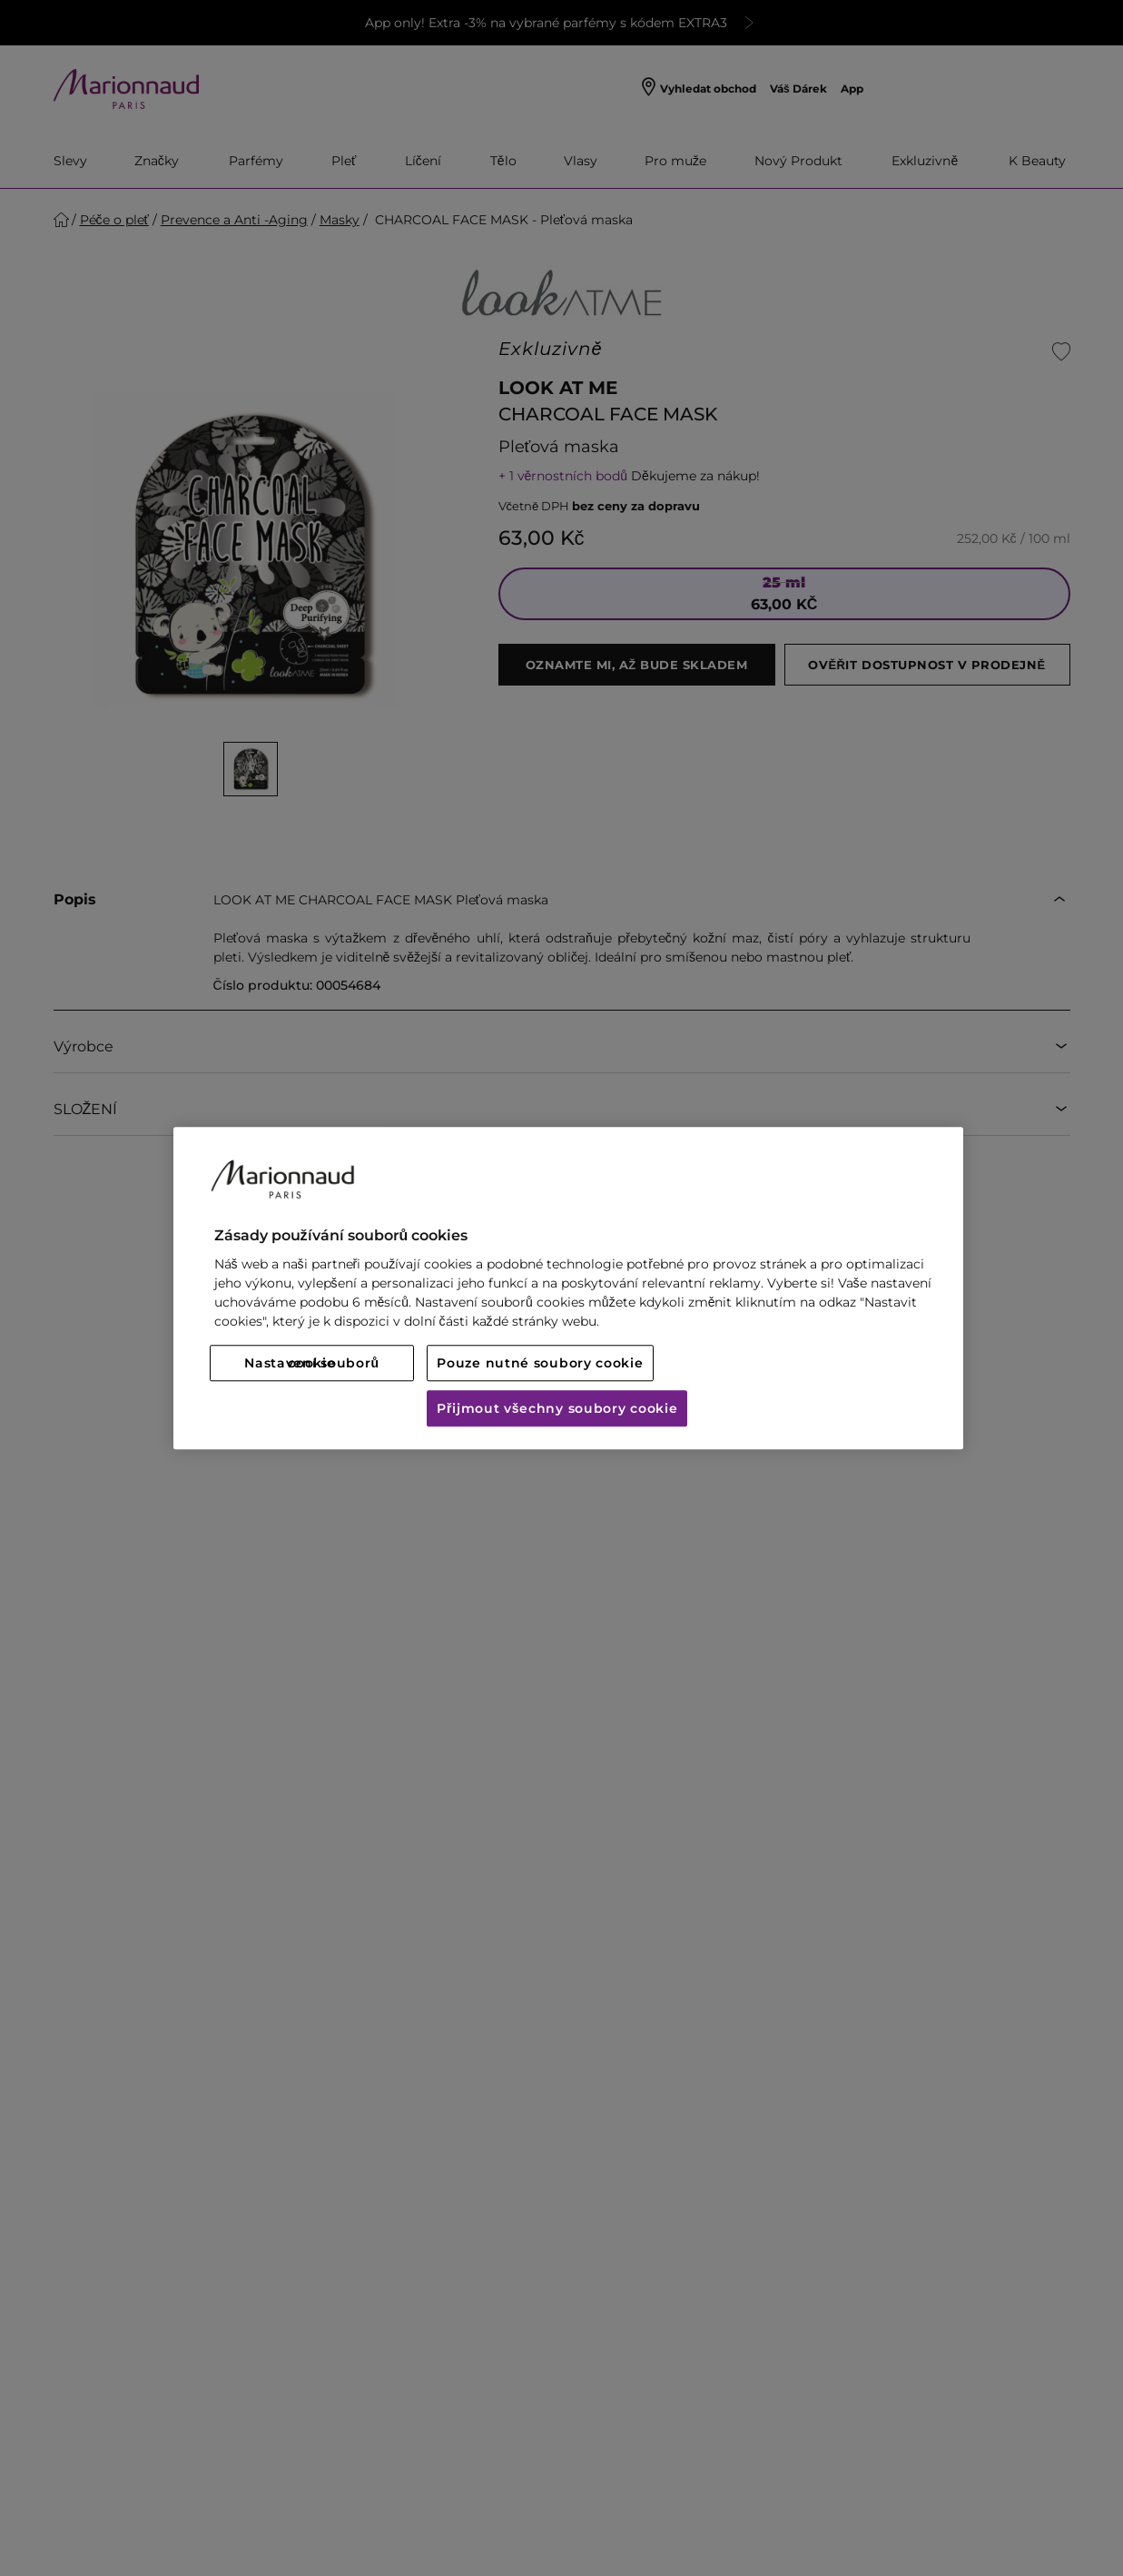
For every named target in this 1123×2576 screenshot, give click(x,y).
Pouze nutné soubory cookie (540, 1363)
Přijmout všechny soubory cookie (557, 1408)
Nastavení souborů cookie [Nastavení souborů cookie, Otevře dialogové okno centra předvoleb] (311, 1363)
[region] (568, 1288)
